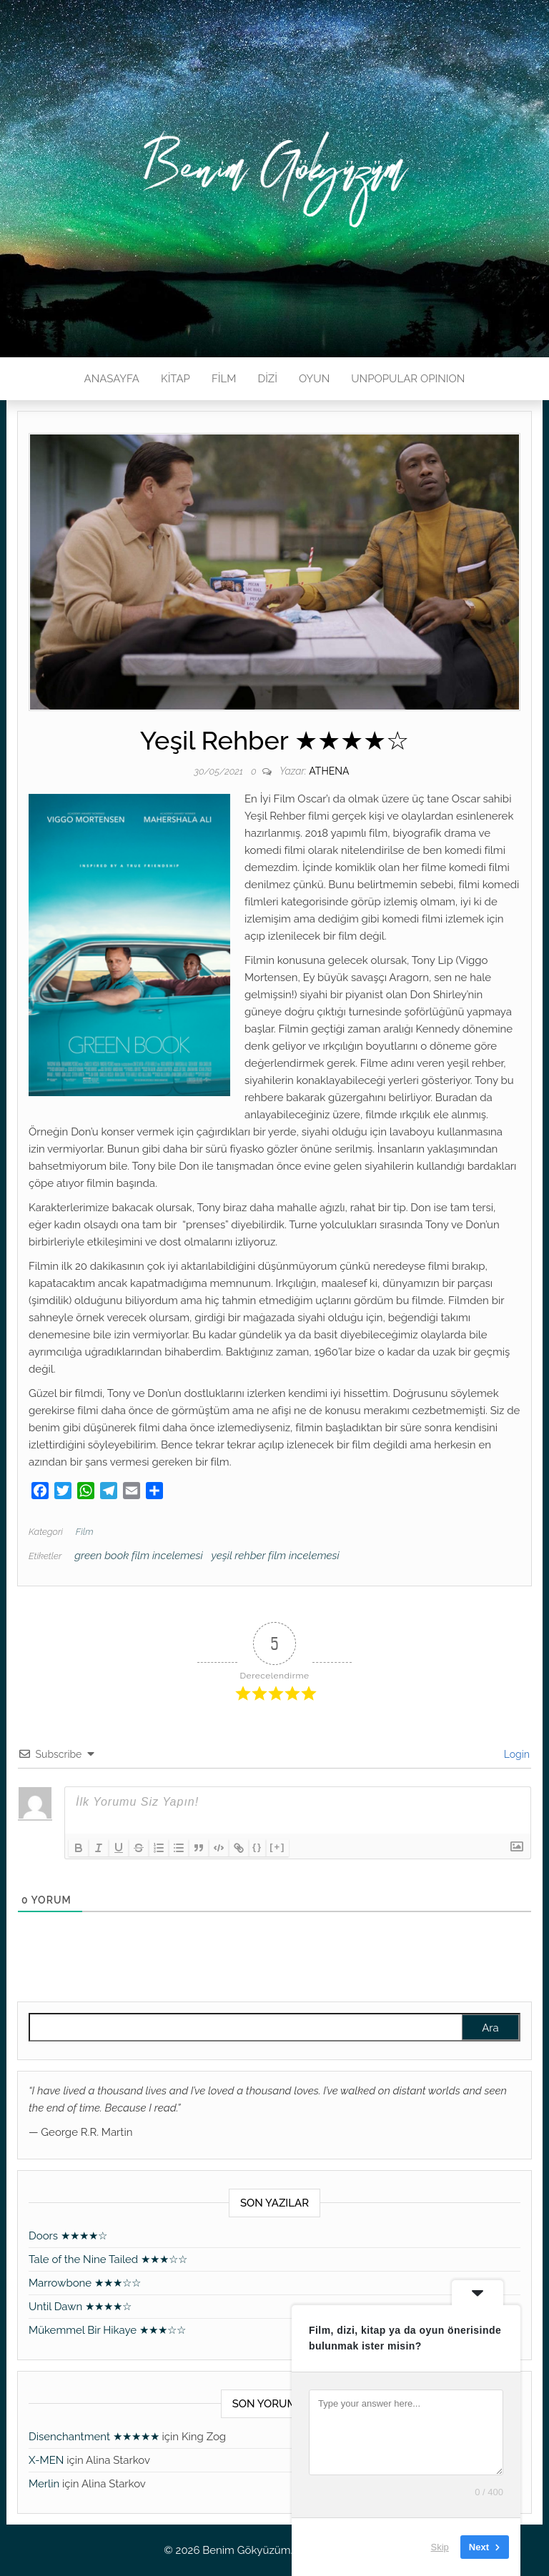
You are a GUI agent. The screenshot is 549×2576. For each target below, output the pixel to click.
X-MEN (46, 2460)
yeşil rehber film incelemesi (276, 1555)
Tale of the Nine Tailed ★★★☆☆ (108, 2259)
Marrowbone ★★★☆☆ (85, 2283)
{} (257, 1846)
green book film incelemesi (138, 1555)
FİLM (224, 378)
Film (85, 1531)
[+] (277, 1846)
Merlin (44, 2483)
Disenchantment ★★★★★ (94, 2436)
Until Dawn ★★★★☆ (80, 2306)
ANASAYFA (111, 378)
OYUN (314, 378)
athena (329, 771)
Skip (440, 2547)
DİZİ (267, 378)
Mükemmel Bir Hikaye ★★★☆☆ (107, 2330)
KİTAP (175, 378)
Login (515, 1754)
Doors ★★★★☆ (68, 2235)
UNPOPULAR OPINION (408, 378)
